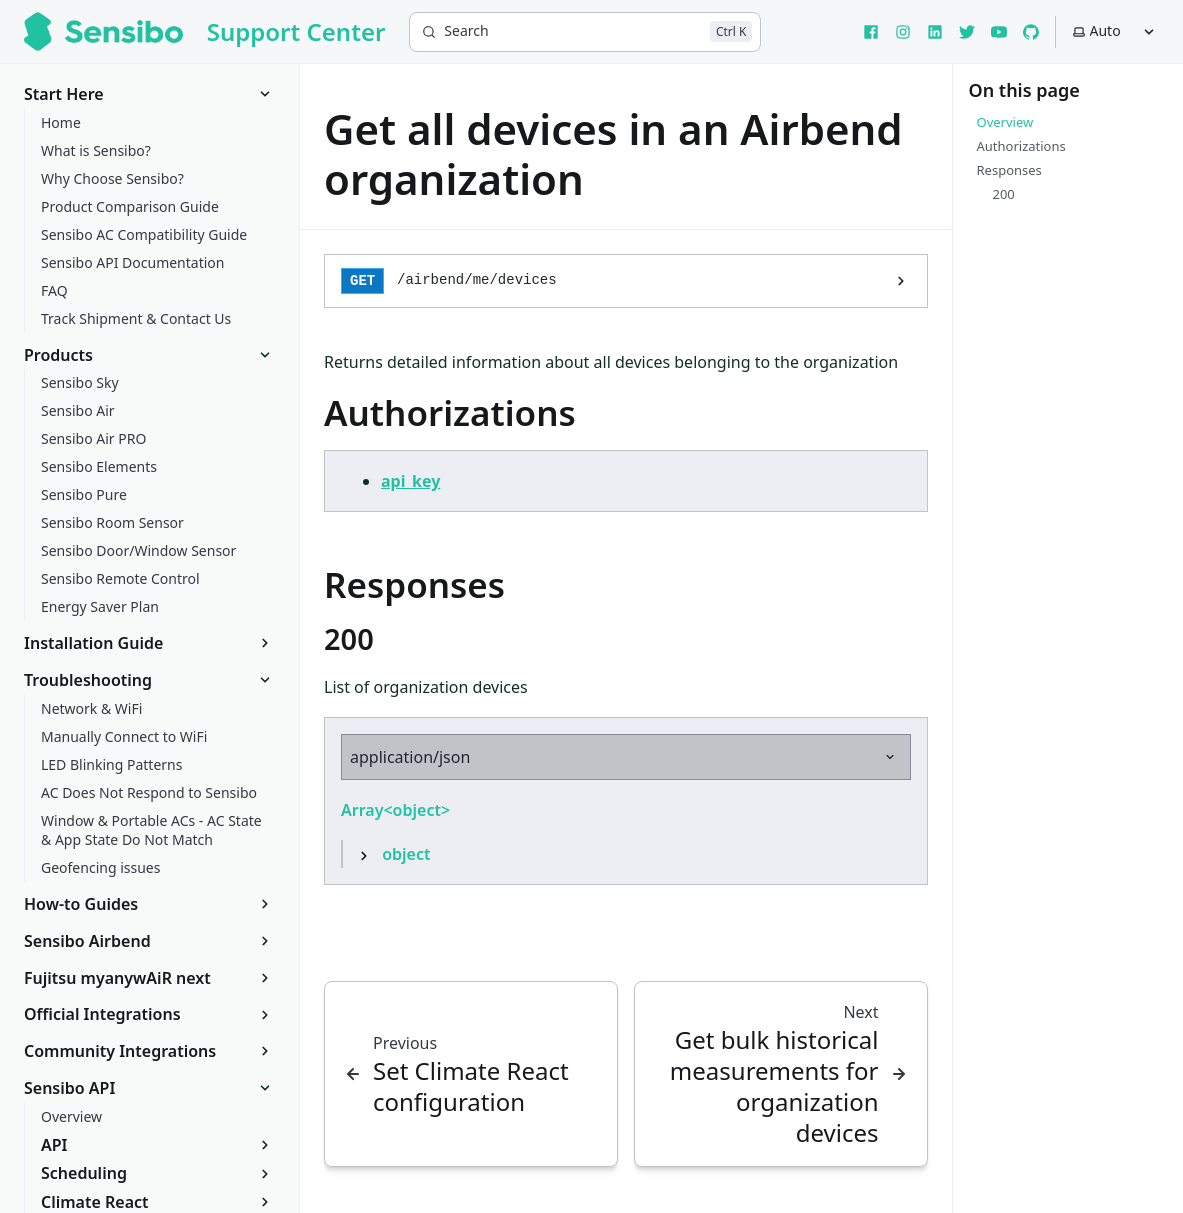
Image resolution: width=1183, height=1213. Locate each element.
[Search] (585, 32)
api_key (410, 481)
